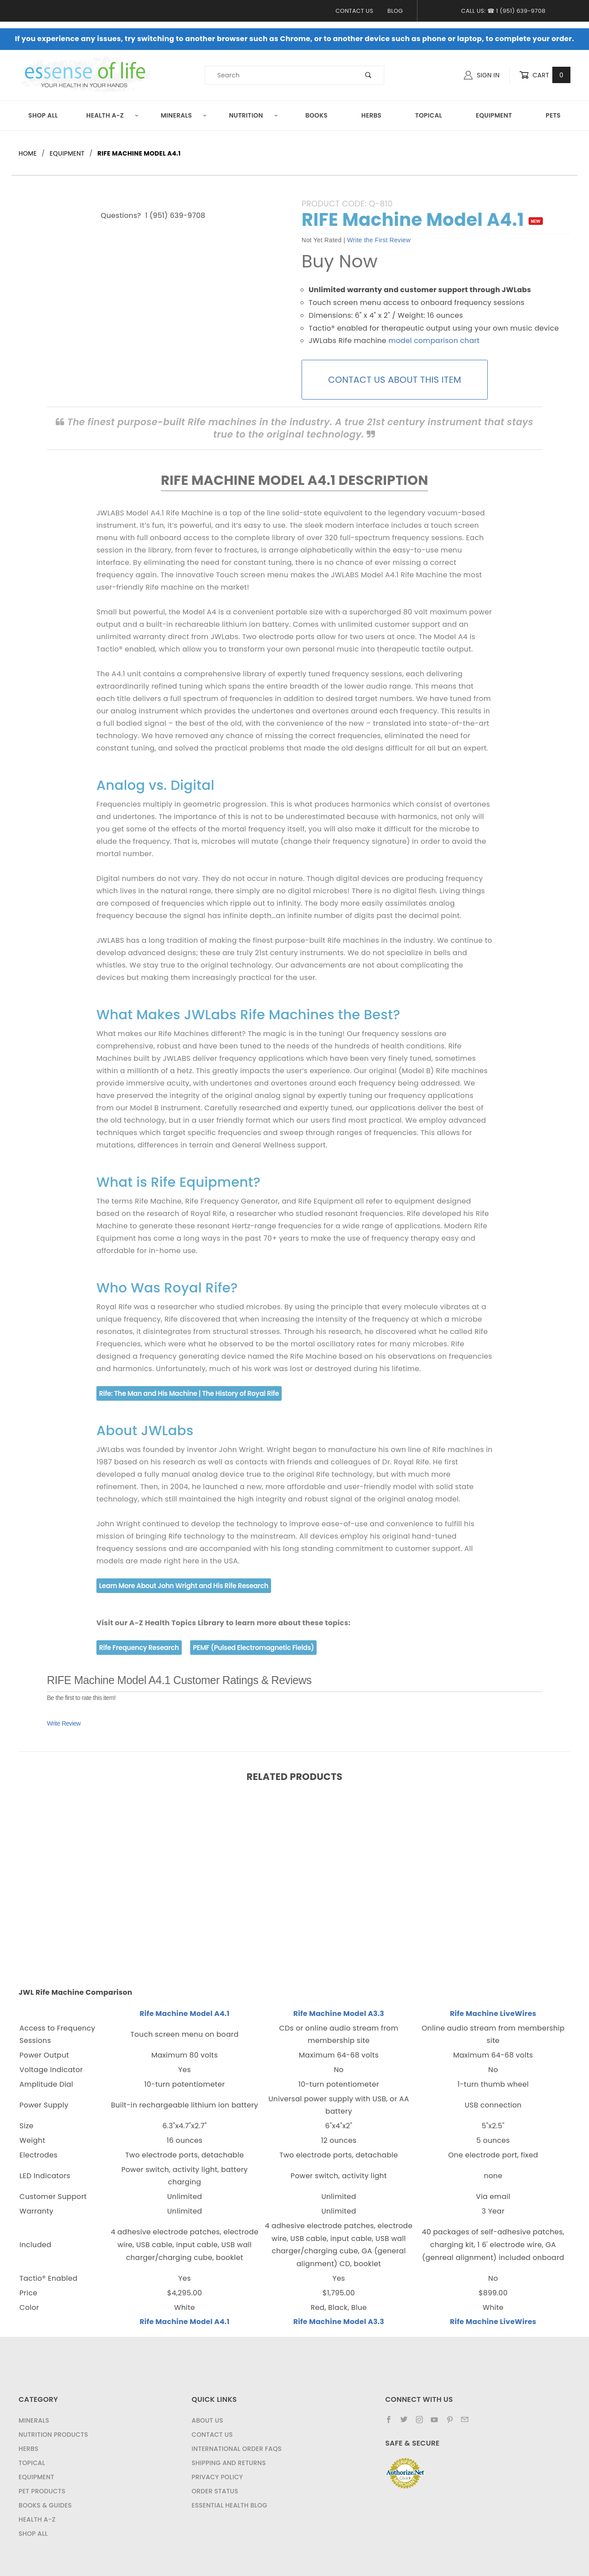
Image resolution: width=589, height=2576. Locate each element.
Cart (544, 75)
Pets (553, 115)
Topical (428, 115)
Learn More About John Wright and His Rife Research (183, 1585)
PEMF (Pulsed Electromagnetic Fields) (253, 1647)
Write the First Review (379, 240)
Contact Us (354, 11)
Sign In (482, 75)
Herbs (371, 115)
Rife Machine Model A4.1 (184, 2013)
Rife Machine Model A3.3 (338, 2013)
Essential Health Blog (229, 2505)
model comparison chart (433, 340)
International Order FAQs (236, 2448)
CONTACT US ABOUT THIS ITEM (394, 379)
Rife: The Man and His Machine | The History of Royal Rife (189, 1393)
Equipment (494, 115)
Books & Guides (45, 2505)
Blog (395, 11)
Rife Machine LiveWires (493, 2013)
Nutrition (253, 115)
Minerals (184, 115)
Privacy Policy (217, 2477)
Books (316, 115)
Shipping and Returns (228, 2462)
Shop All (43, 115)
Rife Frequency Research (139, 1647)
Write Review (63, 1723)
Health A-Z (112, 115)
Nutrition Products (53, 2434)
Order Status (214, 2491)
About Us (207, 2420)
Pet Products (42, 2491)
